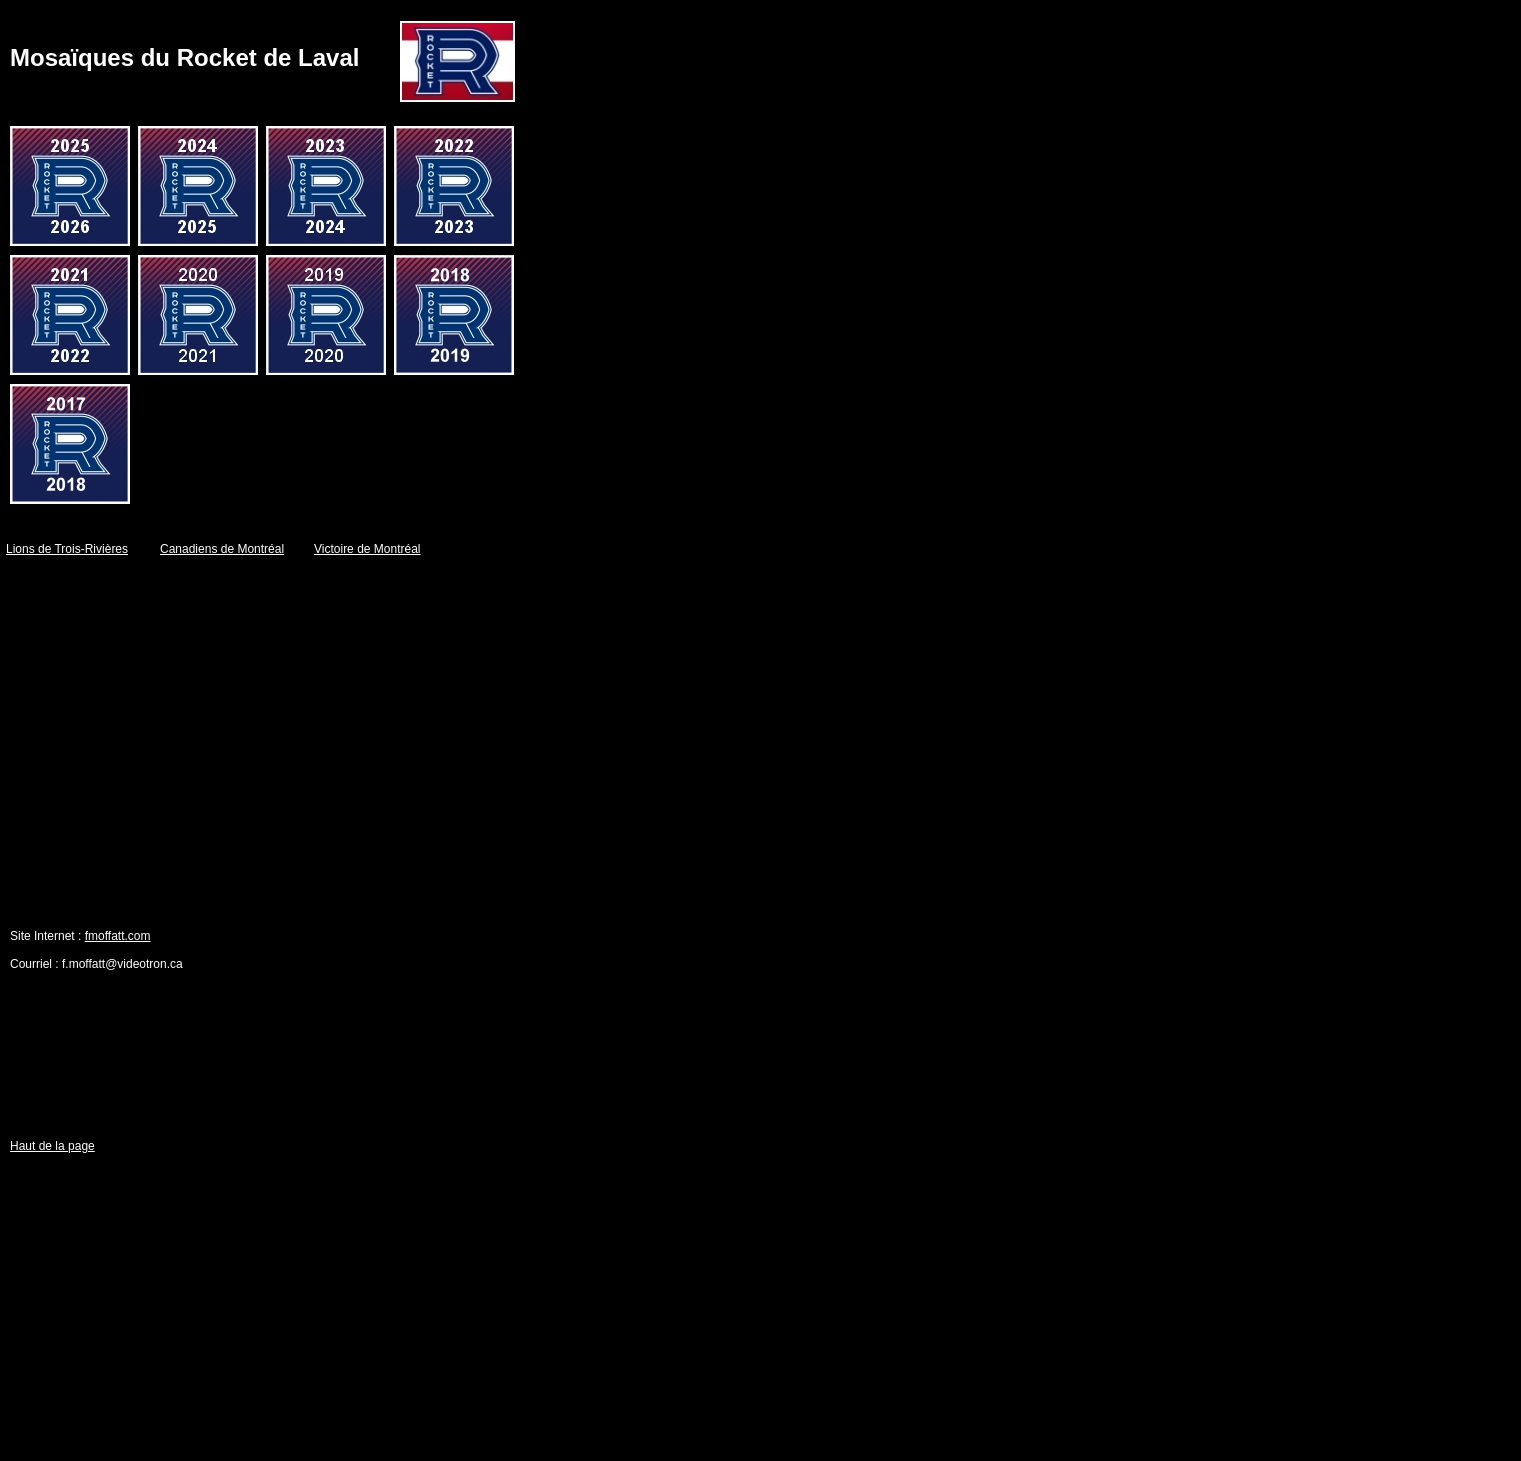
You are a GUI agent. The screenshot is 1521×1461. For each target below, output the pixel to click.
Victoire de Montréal (367, 549)
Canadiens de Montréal (222, 549)
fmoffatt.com (118, 936)
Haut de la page (52, 1146)
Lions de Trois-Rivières (67, 549)
